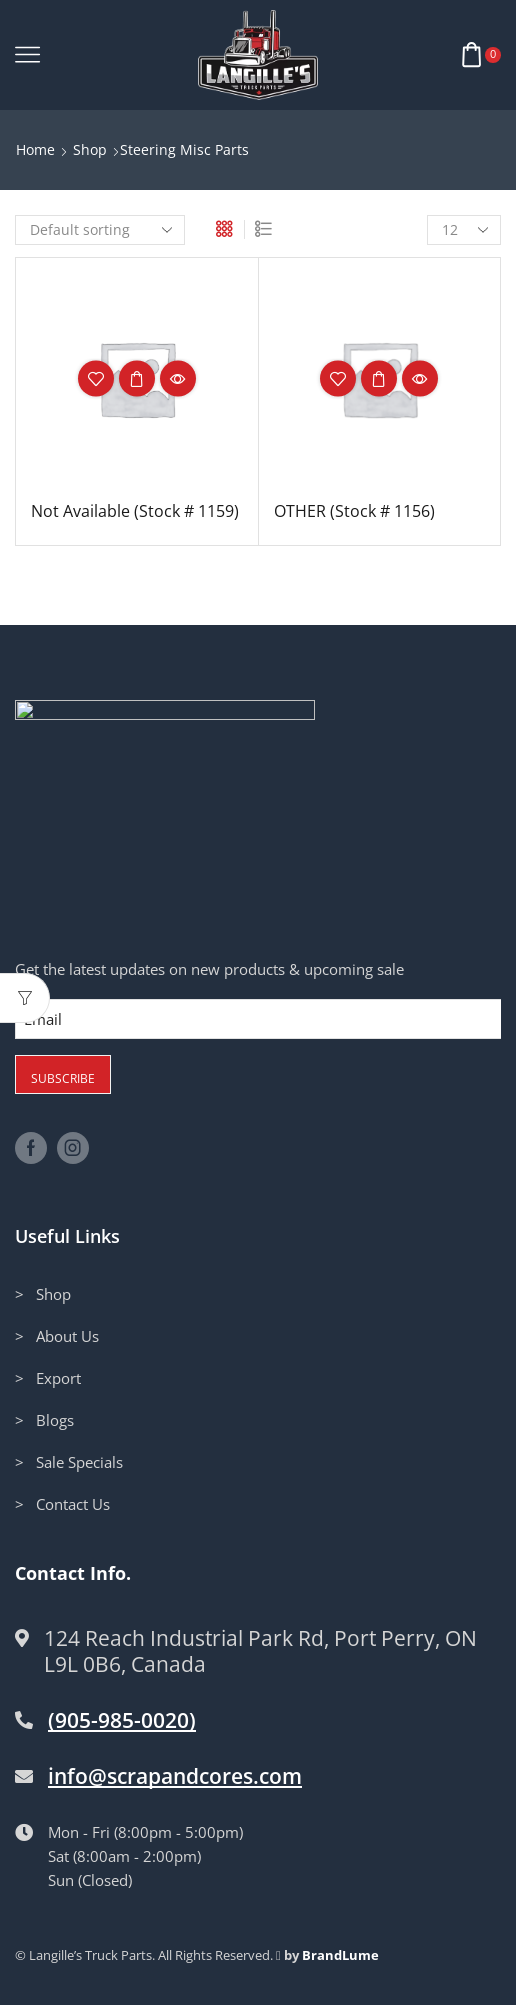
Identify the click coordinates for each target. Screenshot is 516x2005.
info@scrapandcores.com (175, 1777)
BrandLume (340, 1956)
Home (35, 149)
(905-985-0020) (122, 1721)
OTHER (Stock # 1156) (354, 511)
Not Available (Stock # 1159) (135, 511)
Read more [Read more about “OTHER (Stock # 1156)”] (379, 379)
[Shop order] (100, 230)
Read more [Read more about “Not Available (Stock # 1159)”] (137, 379)
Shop (90, 149)
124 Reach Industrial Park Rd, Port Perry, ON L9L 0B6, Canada (260, 1652)
